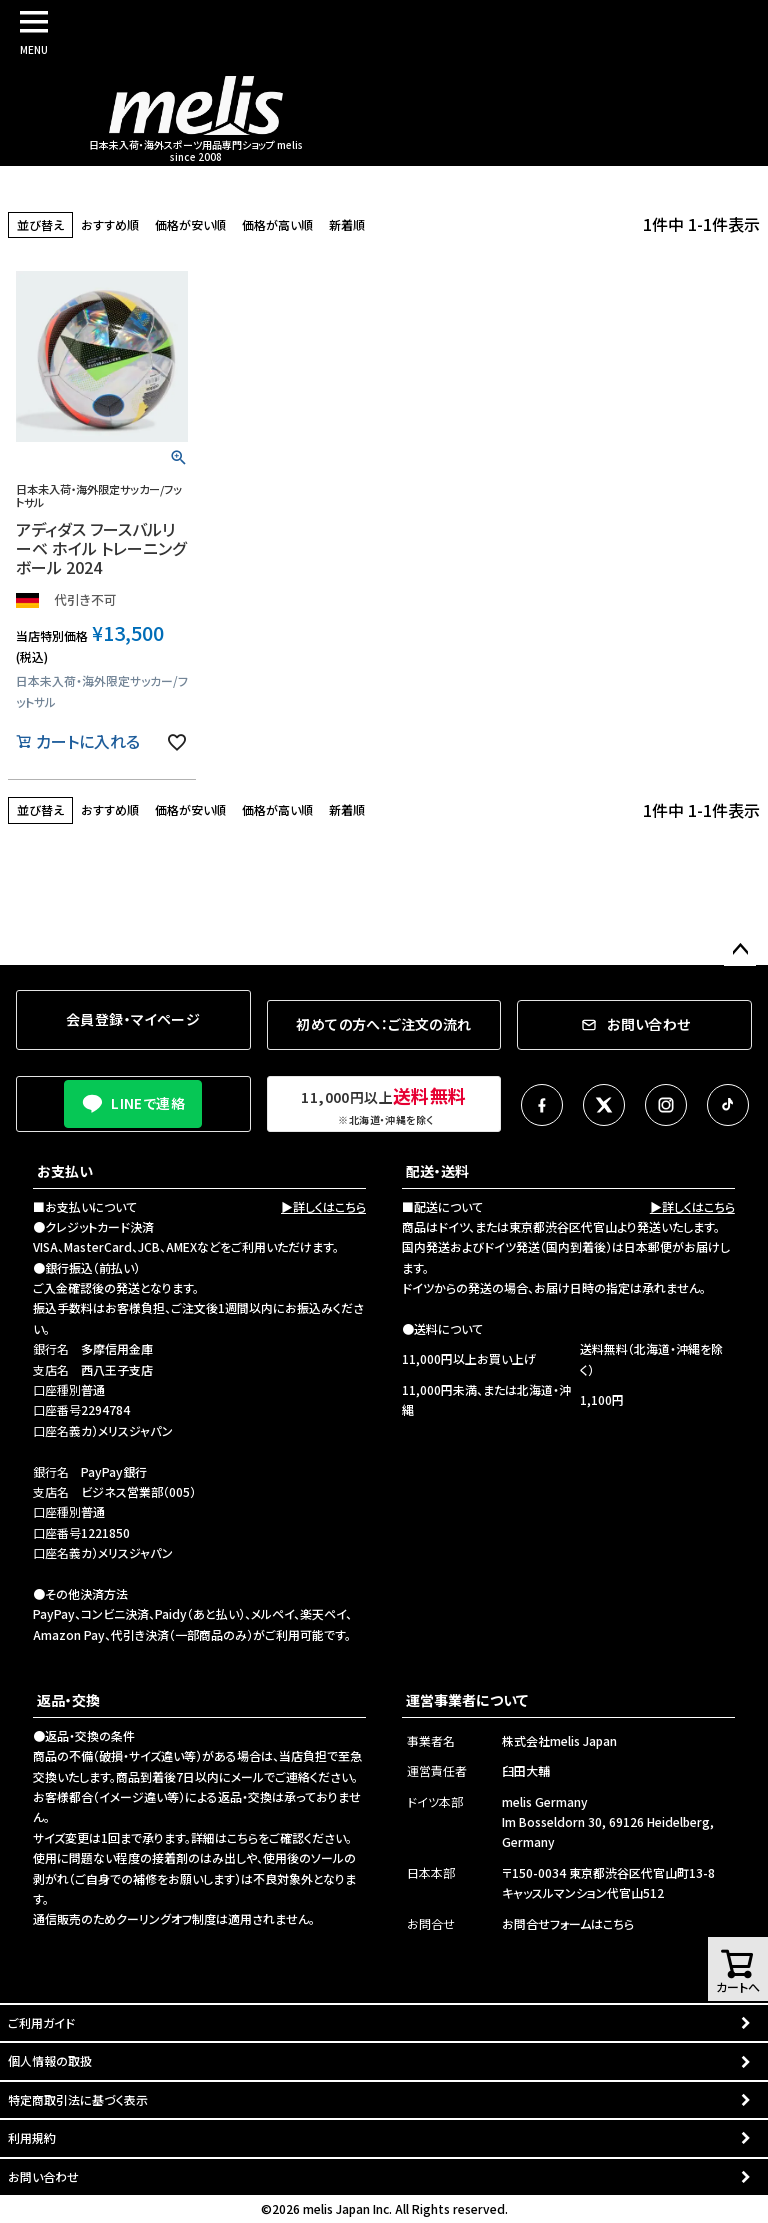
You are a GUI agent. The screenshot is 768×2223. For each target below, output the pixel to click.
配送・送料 (437, 1171)
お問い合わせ (43, 2176)
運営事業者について (467, 1700)
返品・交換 (68, 1700)
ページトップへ (740, 950)
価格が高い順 (277, 224)
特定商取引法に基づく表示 (78, 2099)
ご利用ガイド (41, 2022)
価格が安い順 (190, 224)
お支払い (65, 1171)
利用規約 (32, 2137)
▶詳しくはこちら (323, 1206)
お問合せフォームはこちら (568, 1923)
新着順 (347, 224)
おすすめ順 (110, 224)
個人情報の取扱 (50, 2060)
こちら (242, 1837)
